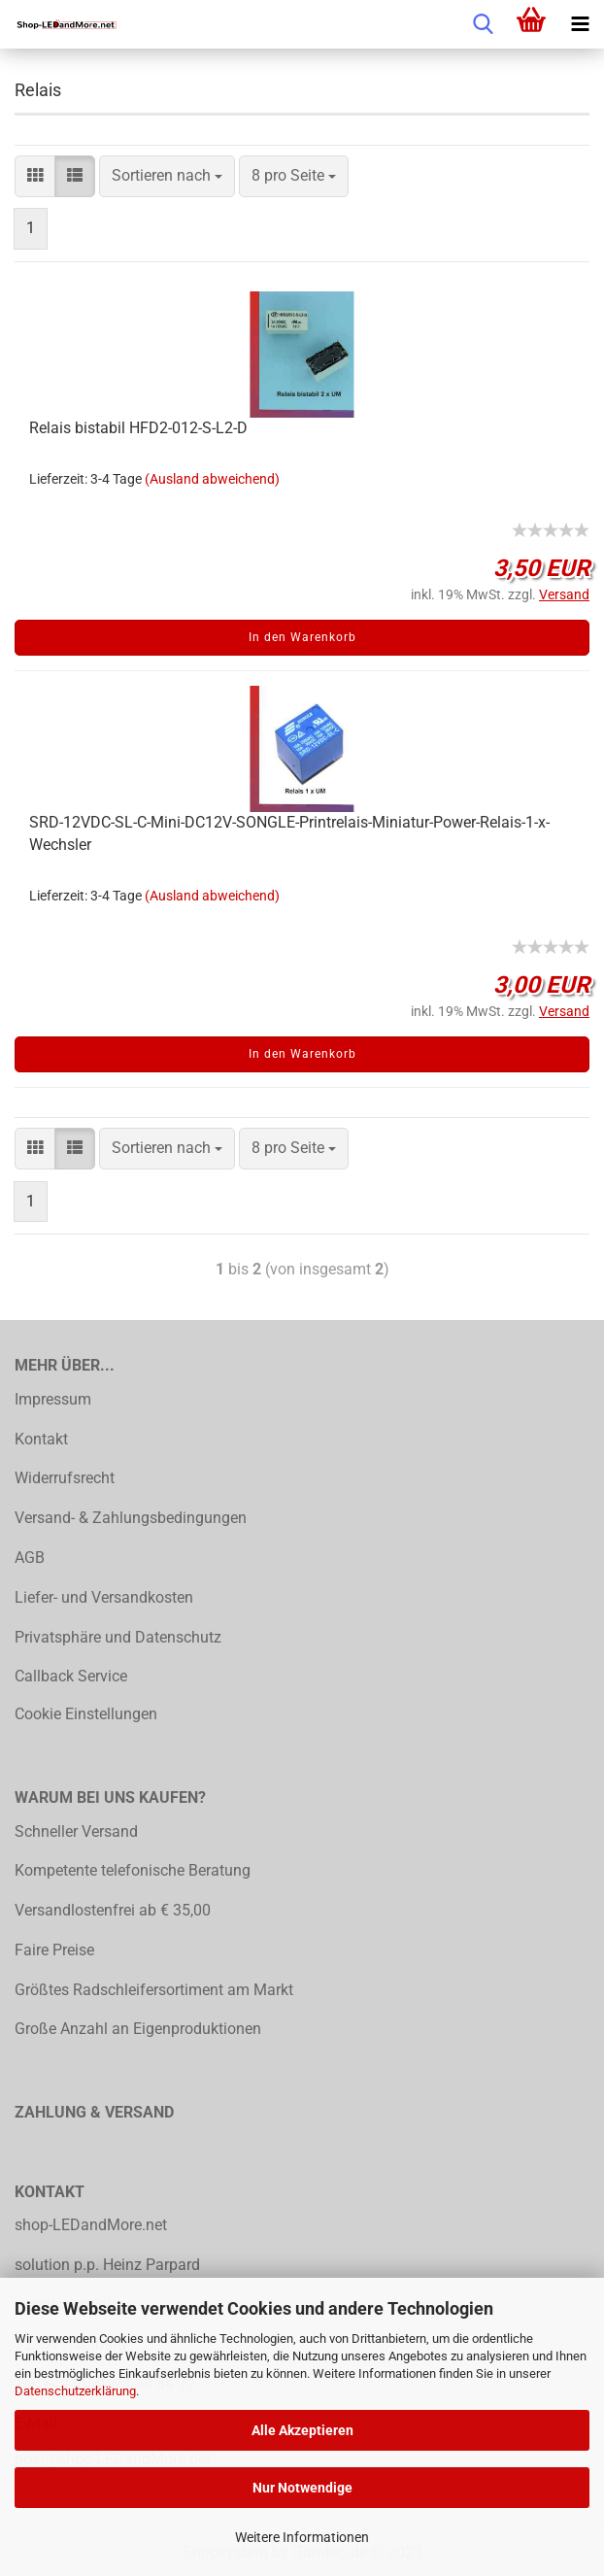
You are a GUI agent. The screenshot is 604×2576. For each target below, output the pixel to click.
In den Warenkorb (302, 637)
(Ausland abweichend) (212, 479)
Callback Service (71, 1676)
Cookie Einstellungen (86, 1714)
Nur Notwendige (302, 2487)
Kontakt (41, 1439)
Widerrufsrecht (65, 1478)
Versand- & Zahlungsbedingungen (131, 1517)
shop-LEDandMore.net (91, 2225)
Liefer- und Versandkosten (104, 1597)
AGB (30, 1557)
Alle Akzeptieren (302, 2430)
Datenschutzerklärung (75, 2391)
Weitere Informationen (302, 2537)
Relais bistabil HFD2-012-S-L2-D (138, 428)
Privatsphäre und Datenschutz (118, 1637)
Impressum (53, 1399)
